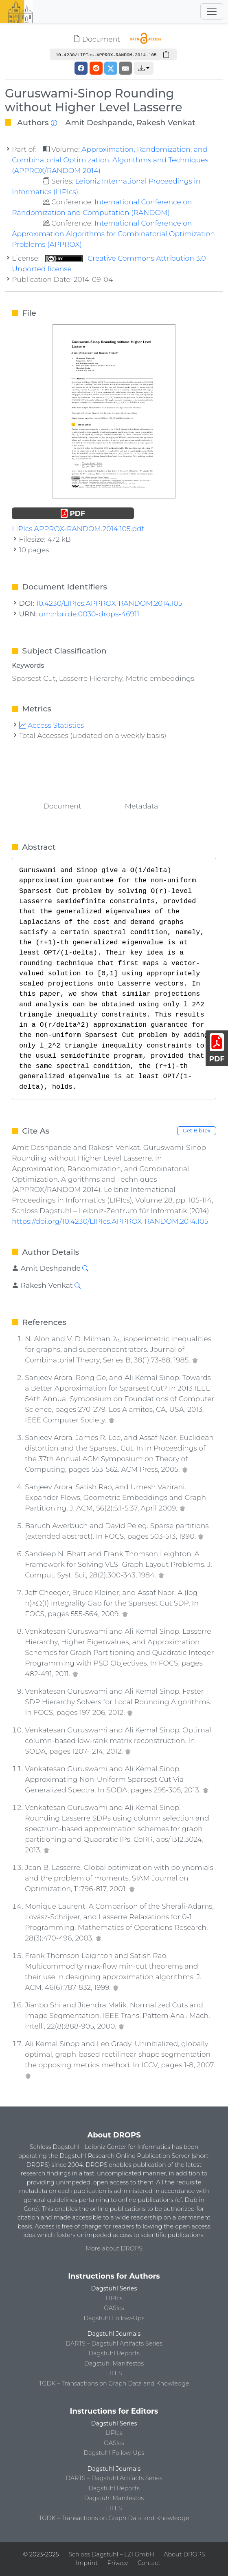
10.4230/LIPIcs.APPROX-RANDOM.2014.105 (109, 603)
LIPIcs (114, 2298)
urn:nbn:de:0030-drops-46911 (89, 613)
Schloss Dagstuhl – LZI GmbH (111, 2554)
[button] (143, 68)
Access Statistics (51, 725)
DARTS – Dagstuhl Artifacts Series (114, 2343)
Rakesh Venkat (165, 122)
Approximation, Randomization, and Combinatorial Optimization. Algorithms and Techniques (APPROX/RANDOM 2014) (110, 160)
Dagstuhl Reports (114, 2353)
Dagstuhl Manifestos (114, 2363)
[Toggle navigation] (211, 11)
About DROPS (184, 2554)
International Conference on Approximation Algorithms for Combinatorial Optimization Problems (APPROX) (113, 233)
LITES (114, 2373)
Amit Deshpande (98, 122)
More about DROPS (114, 2248)
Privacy (117, 2563)
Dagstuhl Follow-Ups (113, 2318)
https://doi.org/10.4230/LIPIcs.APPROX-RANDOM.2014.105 (110, 1221)
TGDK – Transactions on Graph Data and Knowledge (114, 2383)
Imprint (87, 2563)
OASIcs (114, 2308)
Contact (149, 2563)
